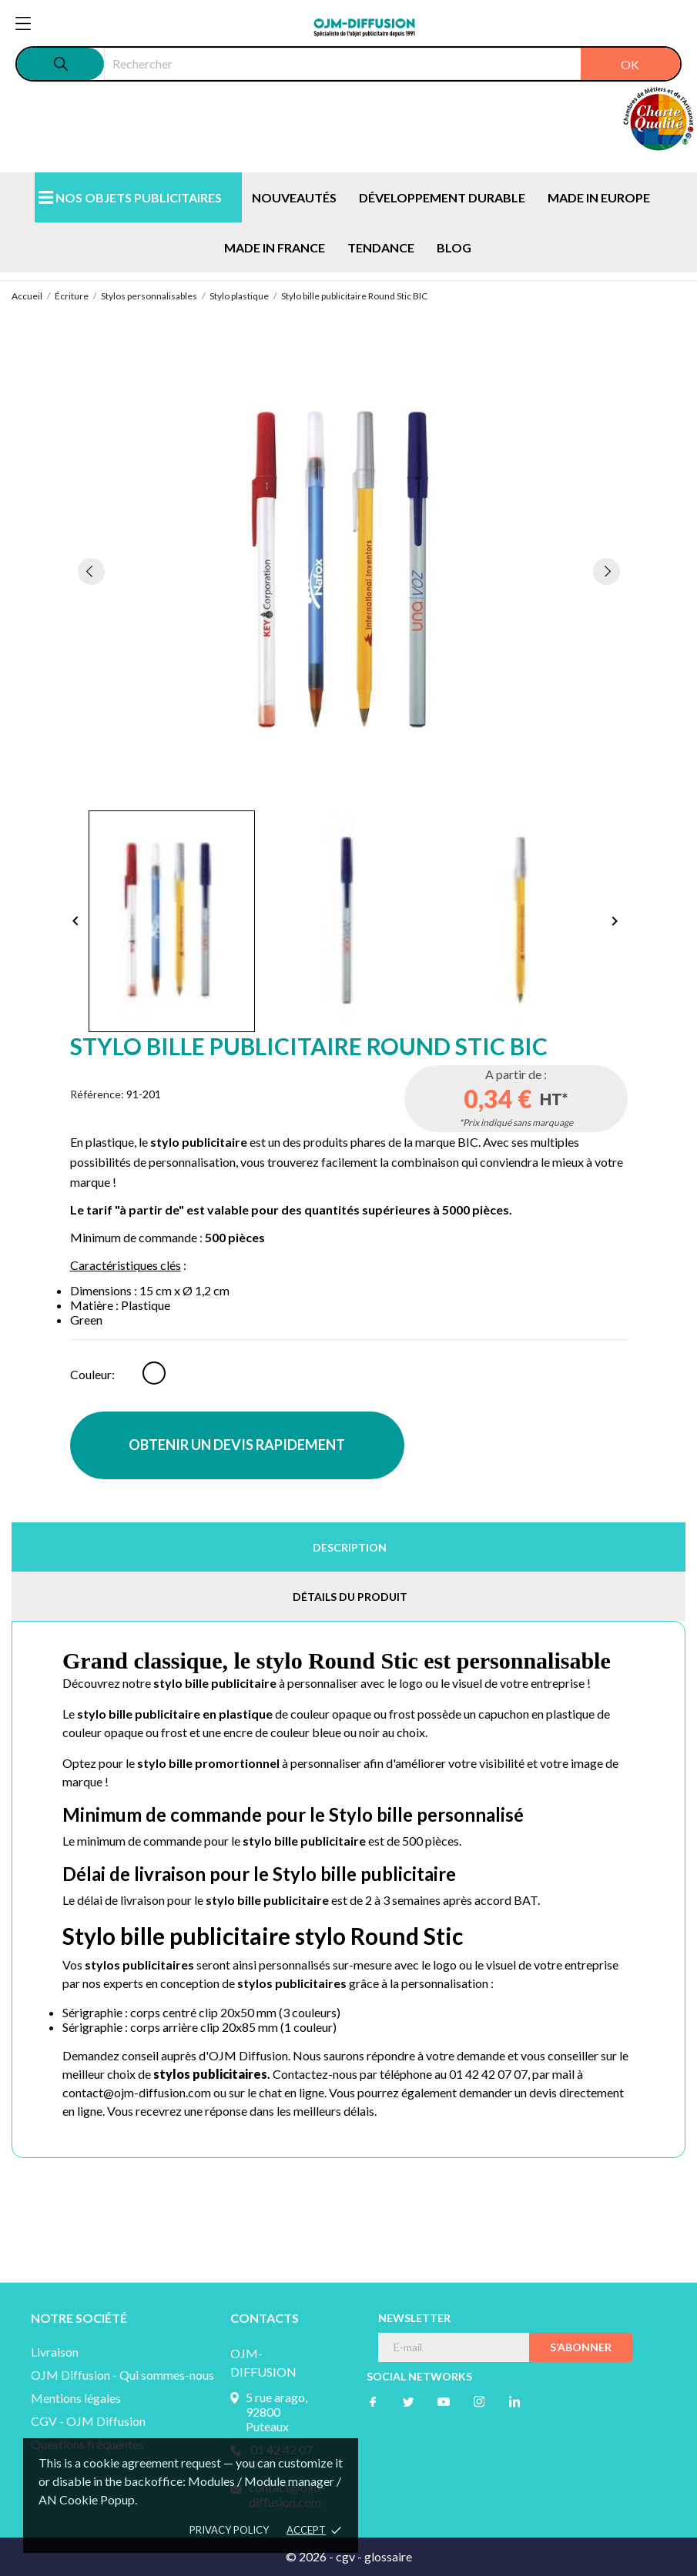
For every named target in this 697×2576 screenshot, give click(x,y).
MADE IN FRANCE (274, 247)
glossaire (388, 2556)
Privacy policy (229, 2530)
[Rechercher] (392, 64)
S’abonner (581, 2347)
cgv (345, 2556)
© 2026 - (311, 2556)
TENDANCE (380, 247)
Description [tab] (350, 1547)
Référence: (97, 1094)
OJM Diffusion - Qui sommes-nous (122, 2374)
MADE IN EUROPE (599, 197)
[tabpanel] (349, 570)
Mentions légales (76, 2398)
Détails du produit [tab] (350, 1596)
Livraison (55, 2351)
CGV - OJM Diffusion (88, 2421)
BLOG (454, 247)
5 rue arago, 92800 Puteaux (276, 2412)
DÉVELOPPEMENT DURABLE (442, 197)
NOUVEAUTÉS (294, 197)
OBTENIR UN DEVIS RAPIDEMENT (237, 1444)
